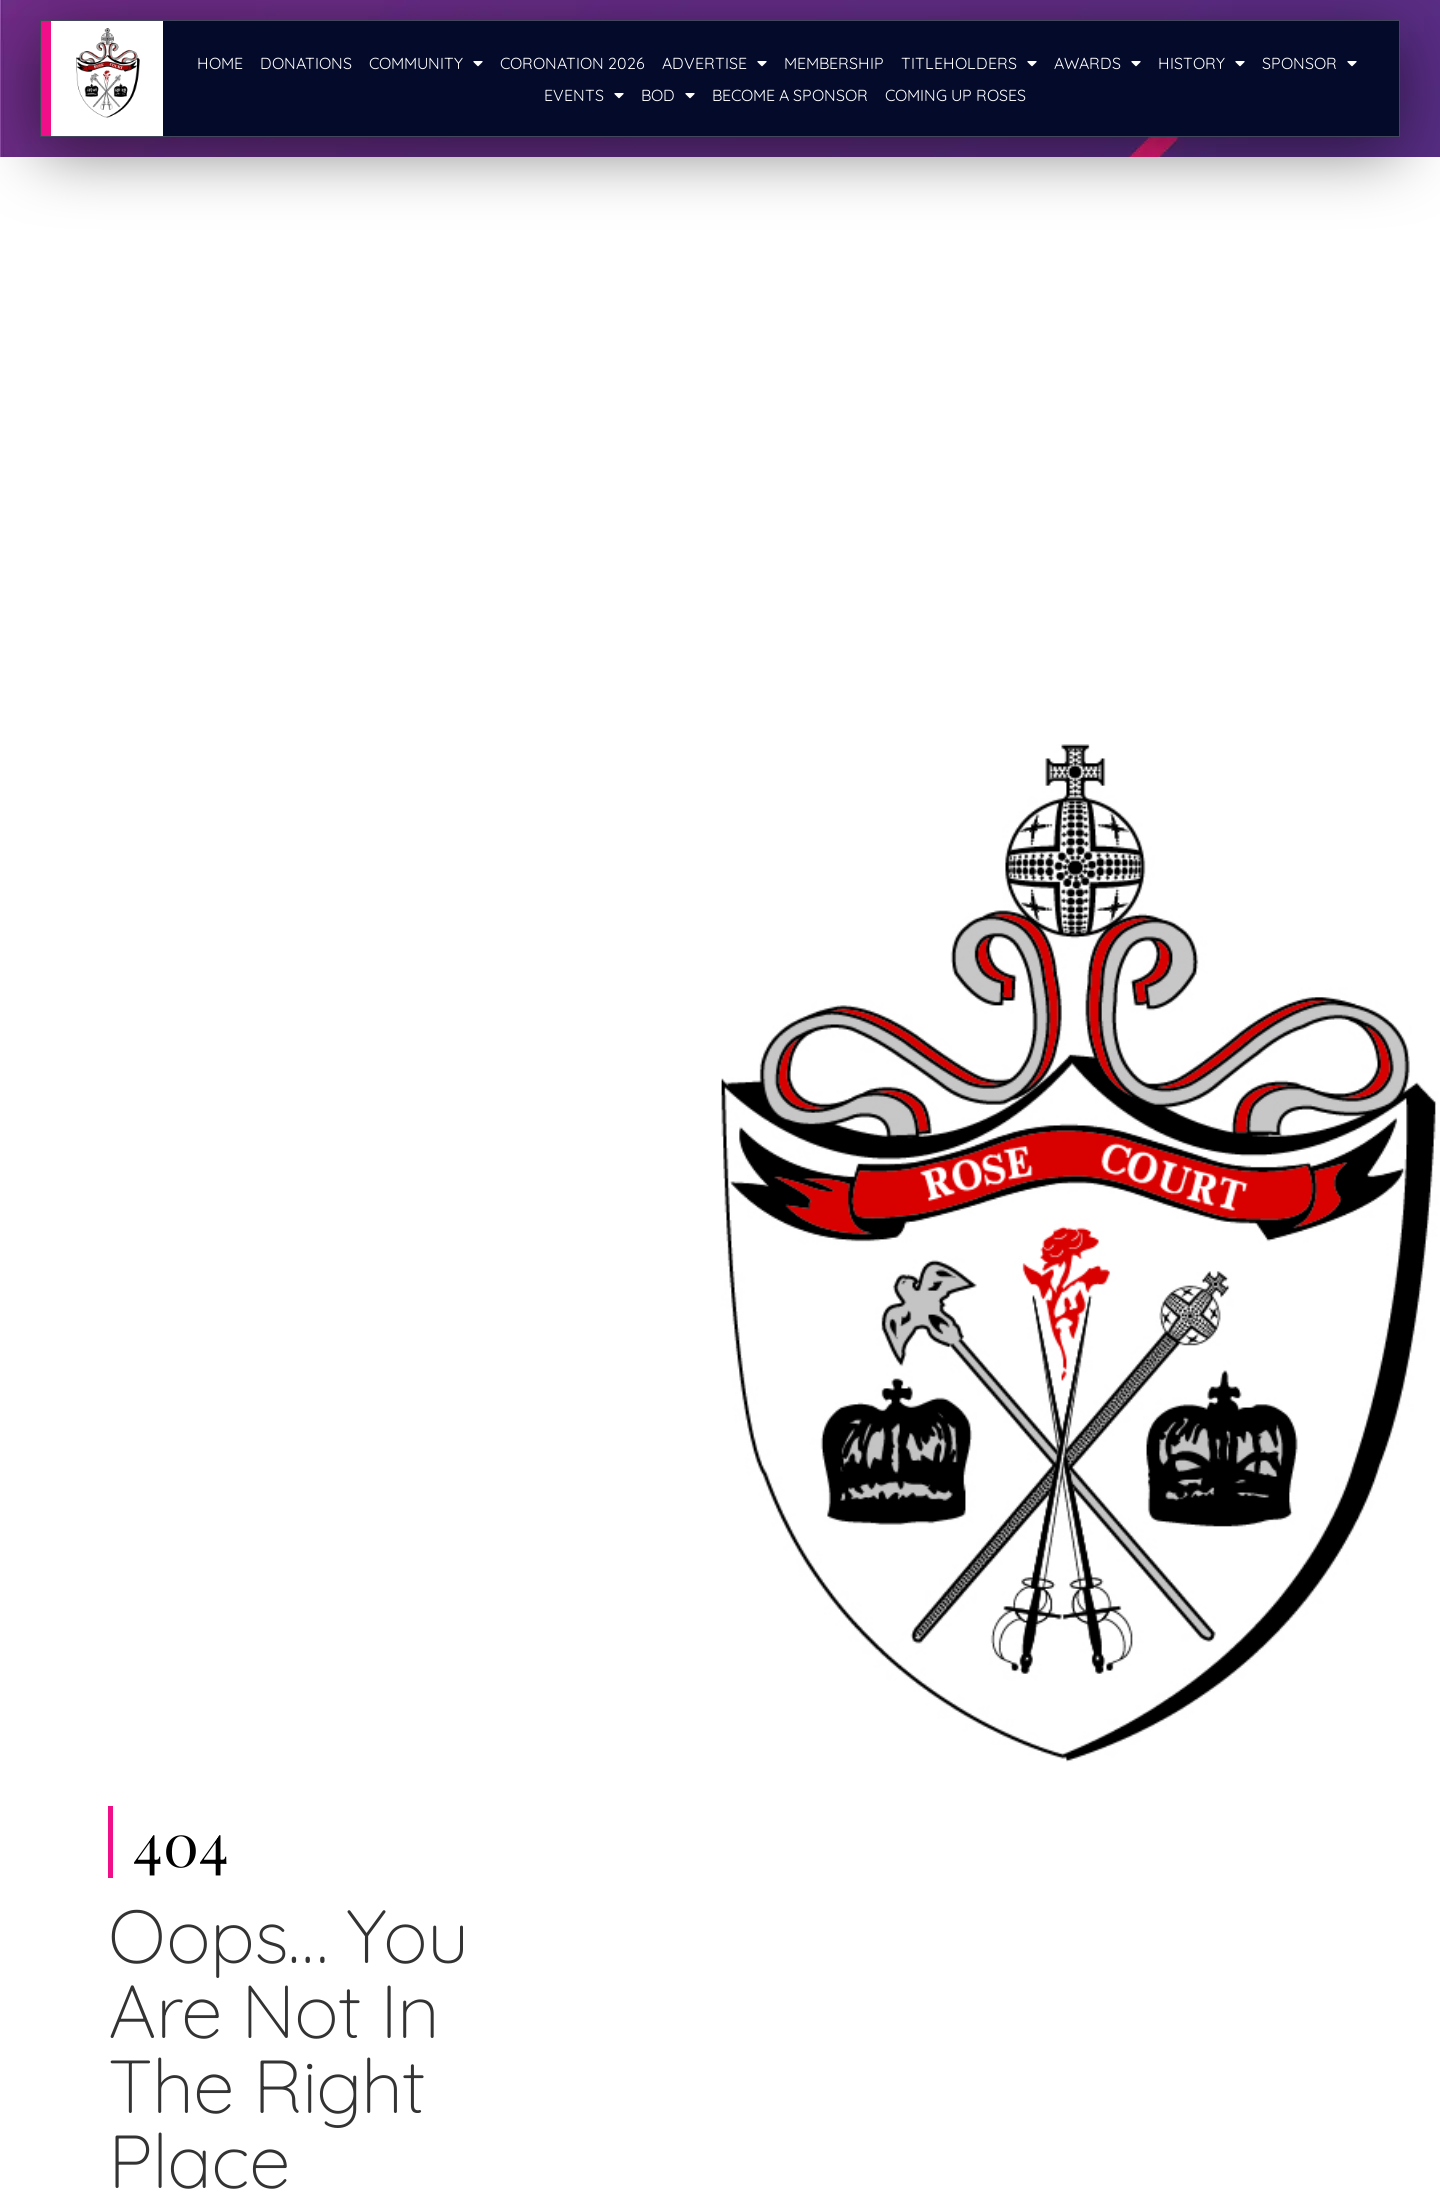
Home (220, 63)
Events (584, 95)
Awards (1097, 63)
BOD (668, 95)
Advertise (714, 63)
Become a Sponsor (790, 95)
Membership (834, 63)
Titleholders (969, 63)
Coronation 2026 (572, 63)
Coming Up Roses (955, 95)
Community (426, 63)
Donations (306, 63)
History (1201, 63)
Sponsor (1309, 63)
